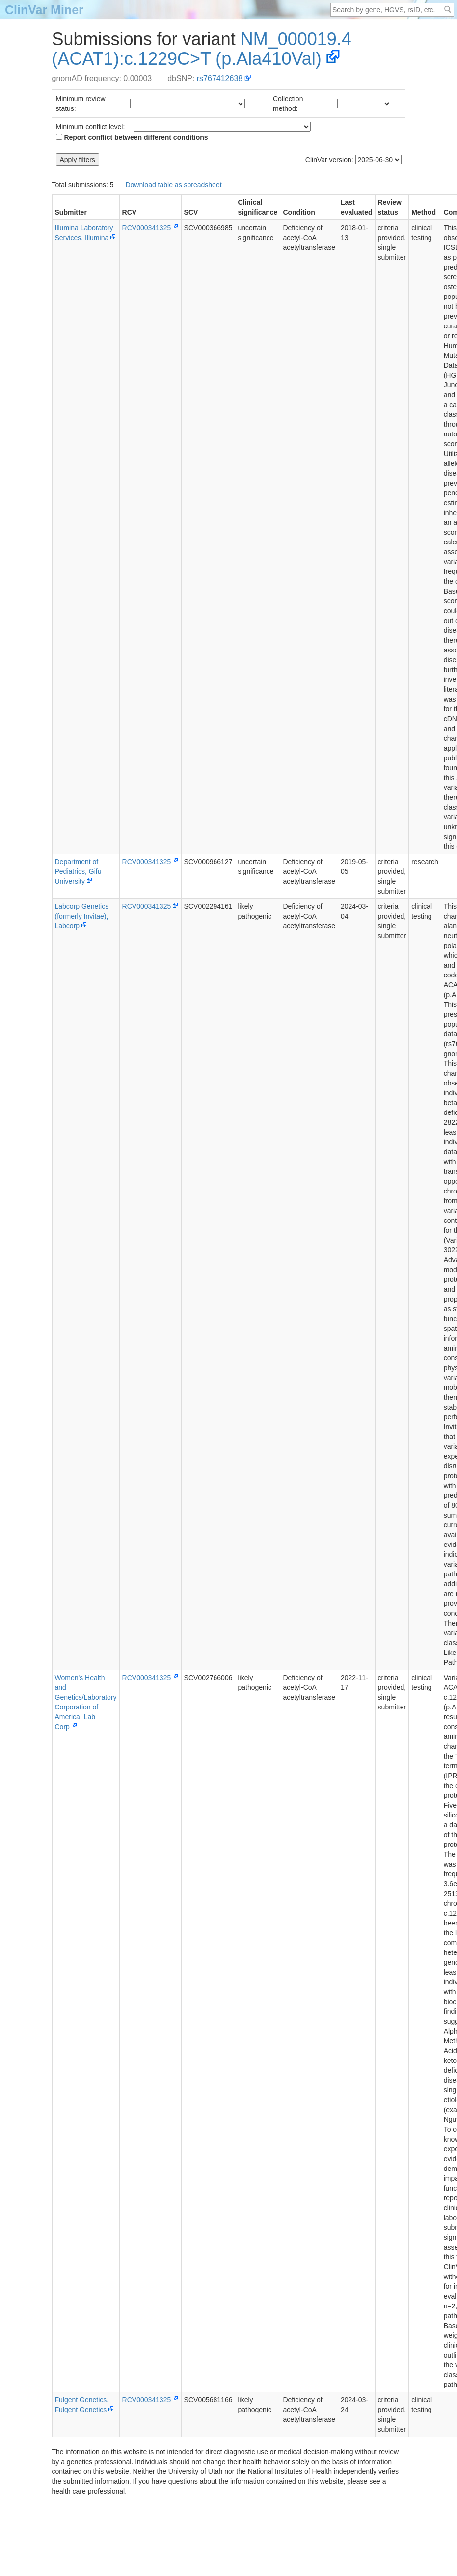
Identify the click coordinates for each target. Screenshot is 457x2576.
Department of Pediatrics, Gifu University (78, 871)
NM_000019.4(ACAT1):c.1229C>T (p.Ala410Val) (201, 49)
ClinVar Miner (44, 10)
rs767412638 (219, 78)
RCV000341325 (146, 228)
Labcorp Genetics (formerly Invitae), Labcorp (82, 916)
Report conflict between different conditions (132, 137)
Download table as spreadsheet (173, 185)
